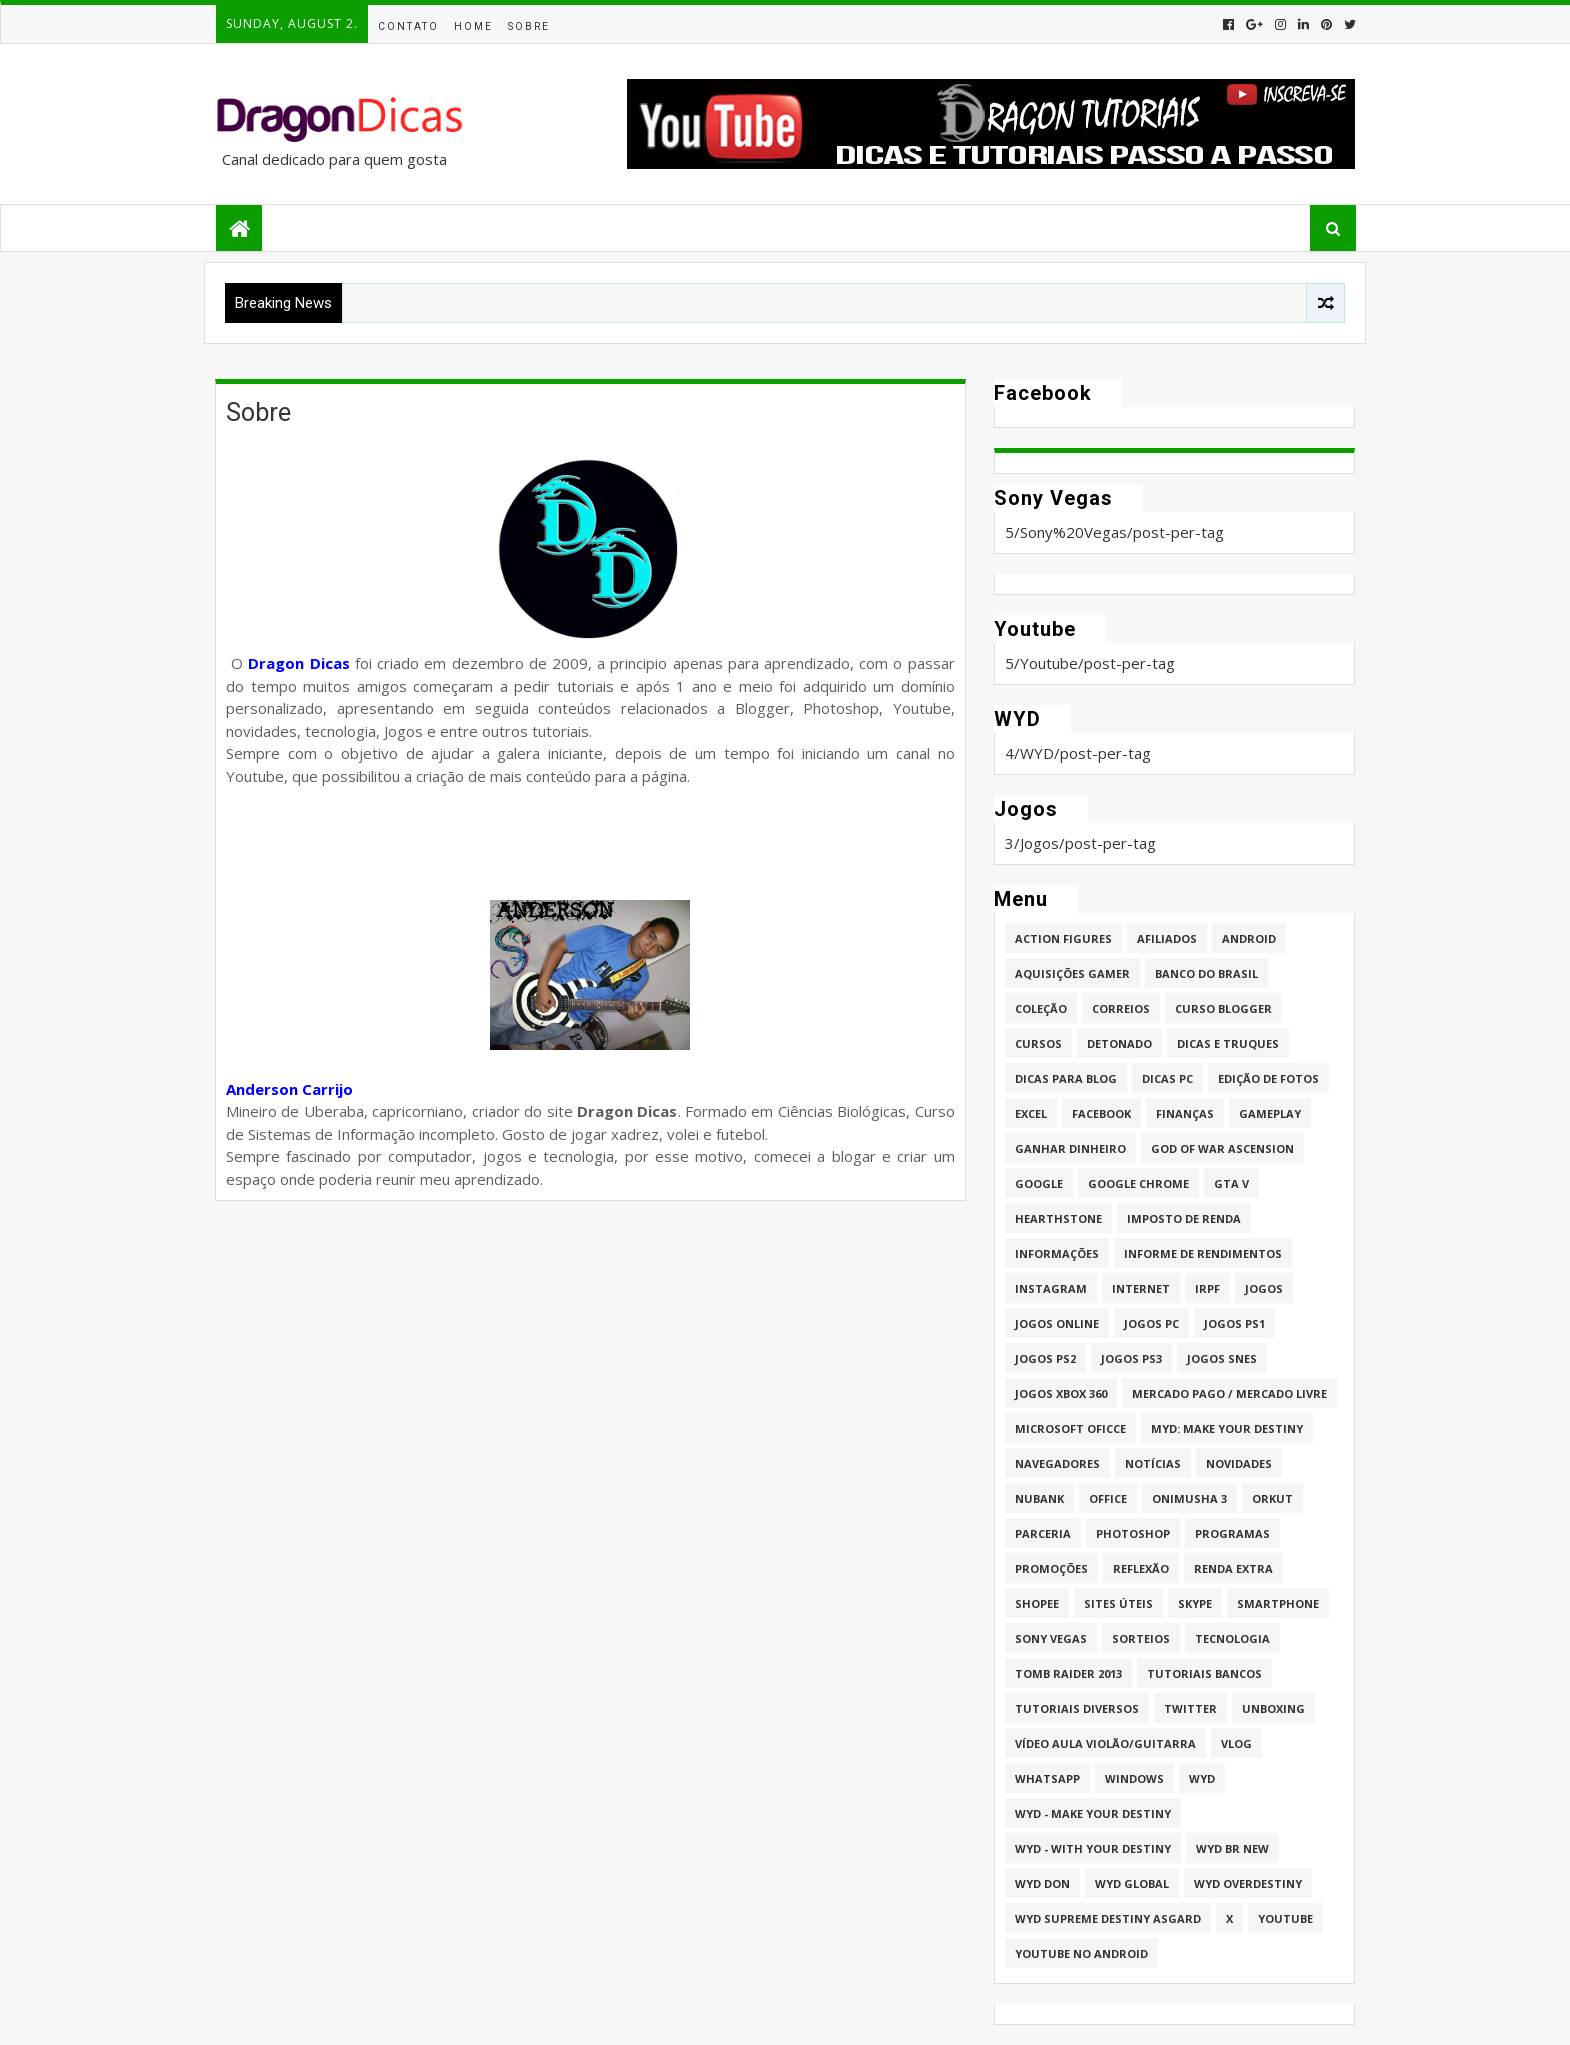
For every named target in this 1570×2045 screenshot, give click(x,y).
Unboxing (1273, 1708)
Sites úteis (1118, 1603)
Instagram (1051, 1288)
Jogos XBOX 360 (1061, 1393)
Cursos (1038, 1043)
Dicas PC (1167, 1078)
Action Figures (1063, 938)
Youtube (1285, 1918)
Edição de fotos (1268, 1078)
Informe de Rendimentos (1203, 1253)
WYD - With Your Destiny (1093, 1848)
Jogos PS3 (1131, 1358)
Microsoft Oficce (1070, 1428)
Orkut (1272, 1498)
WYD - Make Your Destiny (1093, 1813)
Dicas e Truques (1228, 1043)
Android (1249, 938)
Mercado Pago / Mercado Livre (1229, 1393)
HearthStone (1058, 1218)
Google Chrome (1138, 1183)
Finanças (1185, 1113)
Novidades (1239, 1463)
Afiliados (1167, 938)
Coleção (1041, 1008)
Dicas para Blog (1066, 1078)
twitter (1190, 1708)
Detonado (1119, 1043)
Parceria (1043, 1533)
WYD (1202, 1778)
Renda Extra (1233, 1568)
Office (1108, 1498)
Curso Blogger (1223, 1008)
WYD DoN (1042, 1883)
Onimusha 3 (1189, 1498)
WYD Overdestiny (1248, 1883)
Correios (1121, 1008)
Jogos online (1057, 1323)
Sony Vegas (1051, 1638)
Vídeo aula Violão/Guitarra (1105, 1743)
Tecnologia (1232, 1638)
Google (1039, 1183)
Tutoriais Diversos (1077, 1708)
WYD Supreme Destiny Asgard (1108, 1918)
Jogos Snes (1222, 1358)
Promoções (1051, 1568)
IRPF (1207, 1288)
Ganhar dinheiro (1070, 1148)
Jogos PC (1151, 1323)
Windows (1134, 1778)
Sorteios (1141, 1638)
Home (473, 26)
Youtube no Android (1081, 1953)
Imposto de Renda (1184, 1218)
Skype (1195, 1603)
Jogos (1264, 1288)
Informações (1057, 1253)
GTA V (1231, 1183)
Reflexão (1141, 1568)
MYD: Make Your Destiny (1227, 1428)
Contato (408, 26)
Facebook (1101, 1113)
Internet (1141, 1288)
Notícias (1153, 1463)
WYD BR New (1232, 1848)
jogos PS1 (1234, 1323)
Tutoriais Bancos (1204, 1673)
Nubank (1039, 1498)
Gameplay (1270, 1113)
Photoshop (1133, 1533)
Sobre (529, 26)
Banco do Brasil (1206, 973)
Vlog (1236, 1743)
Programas (1232, 1533)
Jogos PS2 (1045, 1358)
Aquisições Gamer (1072, 973)
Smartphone (1278, 1603)
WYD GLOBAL (1132, 1883)
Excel (1031, 1113)
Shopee (1037, 1603)
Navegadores (1057, 1463)
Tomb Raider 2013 (1068, 1673)
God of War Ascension (1222, 1148)
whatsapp (1047, 1778)
